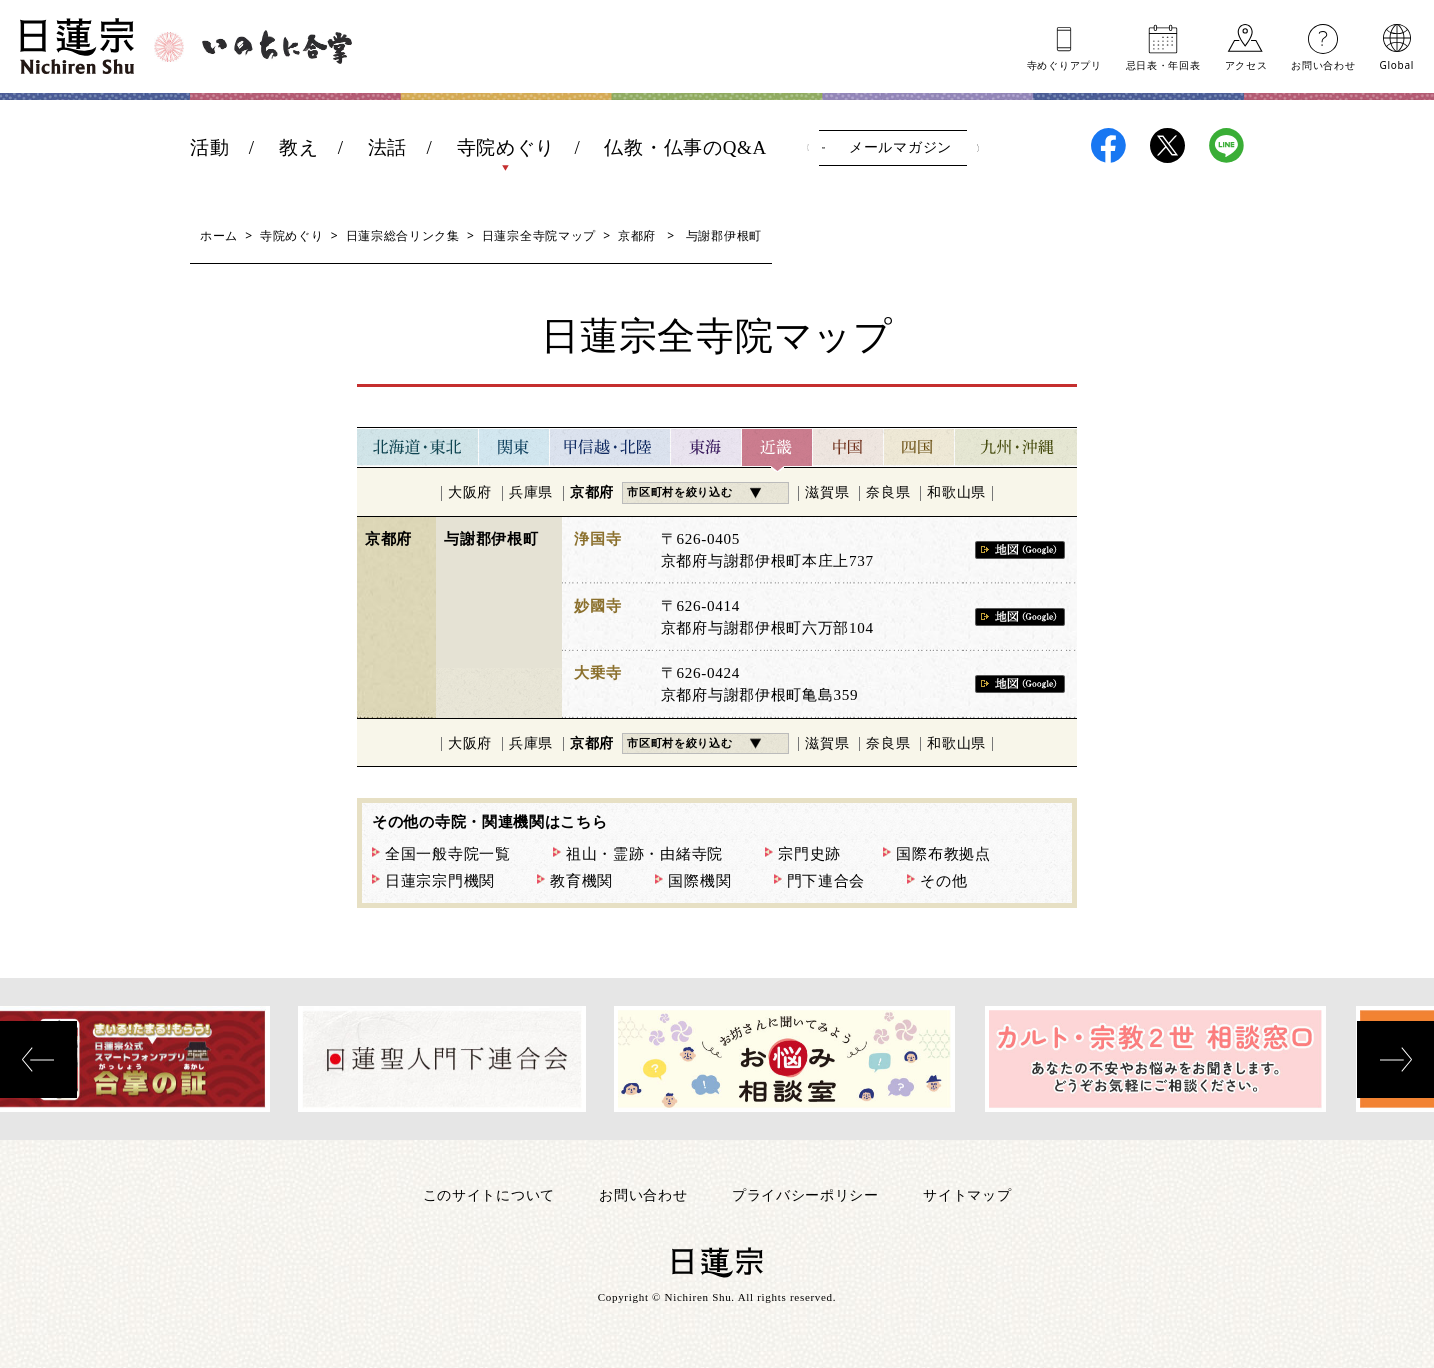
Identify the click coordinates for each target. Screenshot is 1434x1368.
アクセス (1246, 64)
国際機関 (699, 881)
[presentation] (38, 1059)
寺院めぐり (506, 147)
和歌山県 (956, 492)
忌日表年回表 (1163, 64)
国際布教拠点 (943, 854)
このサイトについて (489, 1194)
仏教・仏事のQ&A (685, 147)
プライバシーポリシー (805, 1194)
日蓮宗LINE (1226, 145)
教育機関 (581, 881)
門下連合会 (826, 881)
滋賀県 (827, 492)
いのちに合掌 (277, 47)
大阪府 (470, 492)
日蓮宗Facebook (1108, 145)
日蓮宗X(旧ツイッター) (1167, 145)
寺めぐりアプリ (1064, 64)
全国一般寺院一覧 (448, 854)
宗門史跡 (809, 854)
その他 (943, 881)
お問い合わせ (1323, 64)
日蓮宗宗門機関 (440, 881)
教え (298, 147)
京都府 (637, 235)
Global (1397, 64)
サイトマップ (967, 1194)
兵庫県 (531, 492)
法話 (387, 147)
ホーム (219, 235)
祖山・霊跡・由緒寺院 (644, 854)
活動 (209, 147)
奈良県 (888, 492)
